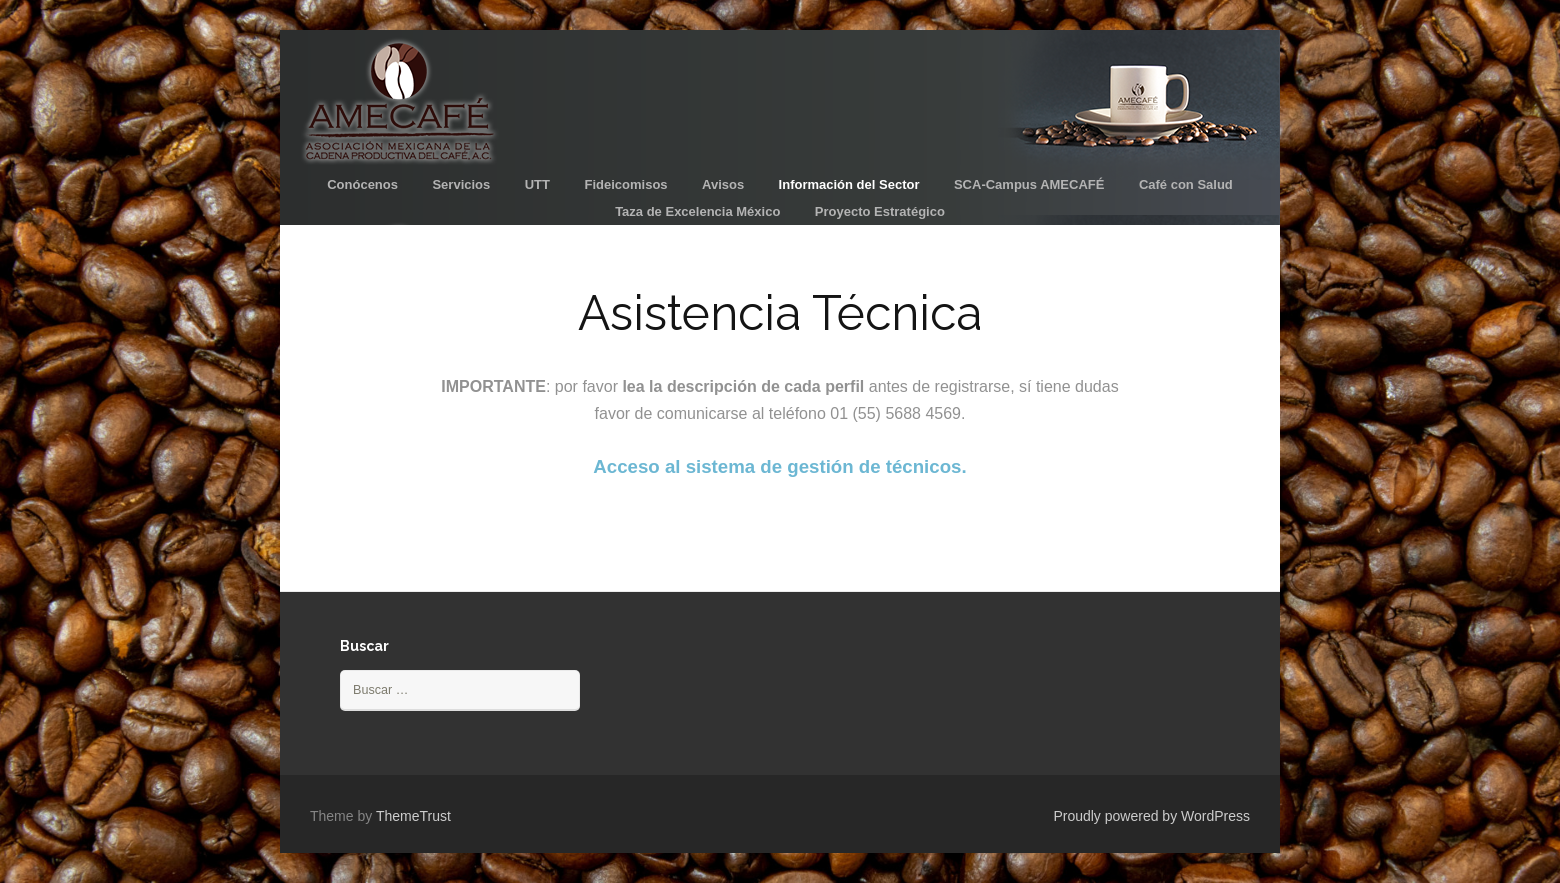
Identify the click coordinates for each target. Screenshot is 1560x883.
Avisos (723, 184)
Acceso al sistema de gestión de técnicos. (779, 466)
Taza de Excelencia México (697, 211)
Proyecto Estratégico (880, 211)
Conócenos (362, 184)
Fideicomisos (625, 184)
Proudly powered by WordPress (1151, 816)
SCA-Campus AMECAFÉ (1029, 184)
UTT (537, 184)
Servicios (461, 184)
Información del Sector (849, 184)
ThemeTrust (413, 816)
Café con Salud (1186, 184)
